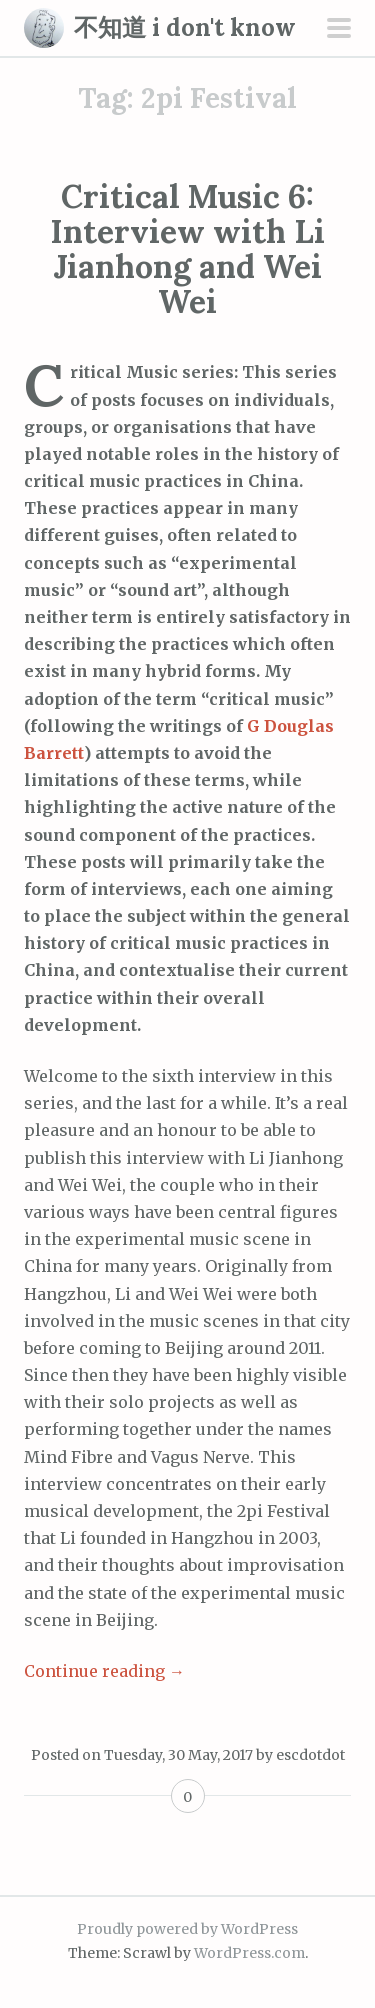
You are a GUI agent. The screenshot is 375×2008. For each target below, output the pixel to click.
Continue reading (104, 1671)
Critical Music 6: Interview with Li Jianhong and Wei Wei (187, 249)
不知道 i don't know (185, 27)
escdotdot (310, 1755)
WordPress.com (249, 1953)
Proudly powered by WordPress (187, 1929)
